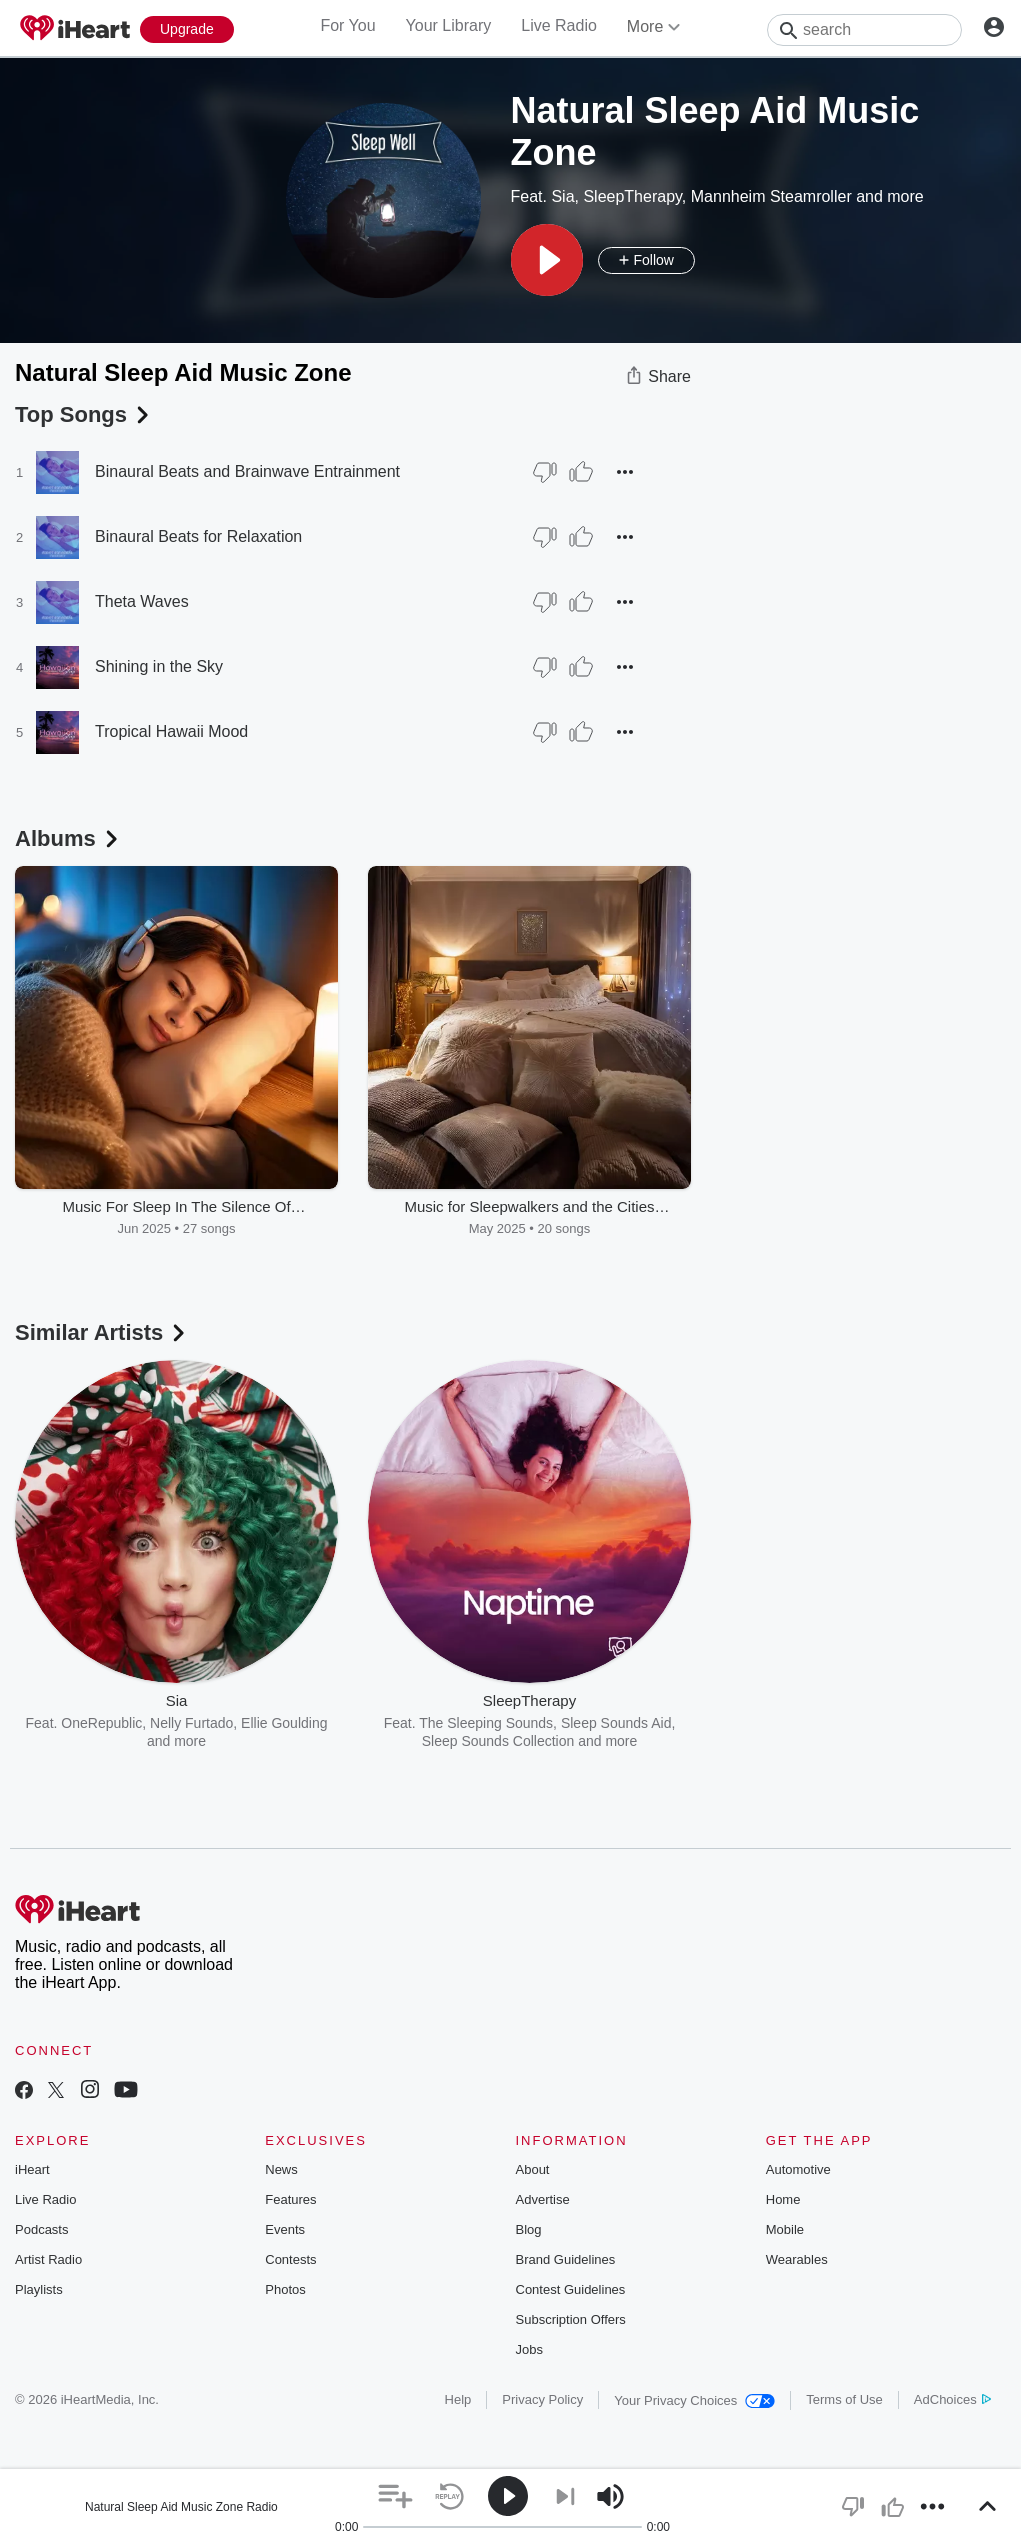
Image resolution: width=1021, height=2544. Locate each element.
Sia (562, 196)
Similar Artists (102, 1332)
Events (285, 2229)
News (281, 2169)
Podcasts (41, 2229)
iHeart (32, 2169)
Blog (529, 2229)
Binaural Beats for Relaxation (198, 536)
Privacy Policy (542, 2399)
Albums (68, 838)
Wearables (797, 2259)
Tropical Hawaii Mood (171, 731)
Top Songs (84, 414)
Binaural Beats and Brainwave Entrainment (247, 471)
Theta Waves (142, 601)
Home (783, 2199)
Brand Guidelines (566, 2259)
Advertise (543, 2199)
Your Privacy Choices (694, 2400)
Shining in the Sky (159, 666)
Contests (290, 2259)
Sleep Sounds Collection (498, 1741)
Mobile (785, 2229)
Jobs (529, 2349)
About (533, 2169)
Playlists (39, 2289)
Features (290, 2199)
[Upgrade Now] (187, 29)
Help (458, 2399)
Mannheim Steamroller (771, 196)
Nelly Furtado (191, 1723)
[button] (547, 260)
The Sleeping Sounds (486, 1723)
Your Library (449, 25)
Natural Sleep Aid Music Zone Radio (181, 2507)
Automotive (798, 2169)
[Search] (864, 30)
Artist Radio (48, 2259)
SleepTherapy (632, 196)
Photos (285, 2289)
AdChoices (952, 2399)
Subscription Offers (571, 2319)
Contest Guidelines (571, 2289)
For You (347, 25)
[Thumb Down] (545, 472)
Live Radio (559, 25)
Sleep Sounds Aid (616, 1723)
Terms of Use (844, 2399)
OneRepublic (101, 1723)
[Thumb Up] (581, 472)
